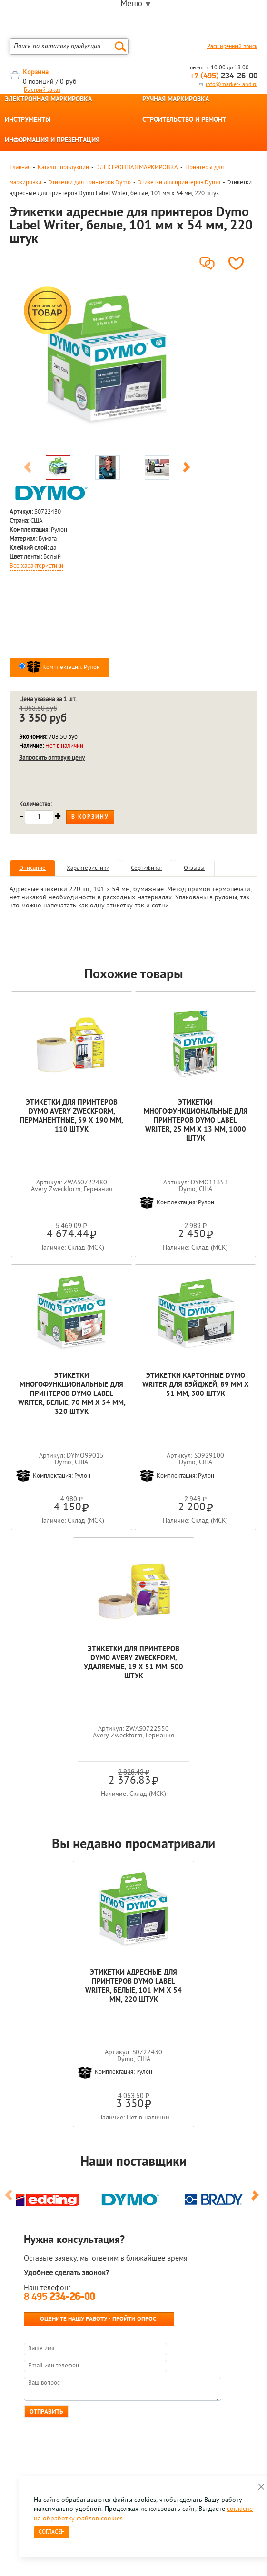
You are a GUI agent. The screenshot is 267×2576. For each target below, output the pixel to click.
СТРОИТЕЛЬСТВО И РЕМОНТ (184, 120)
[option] (107, 367)
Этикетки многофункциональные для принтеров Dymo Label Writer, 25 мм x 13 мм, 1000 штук (195, 1121)
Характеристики (88, 868)
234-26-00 (223, 76)
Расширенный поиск (232, 46)
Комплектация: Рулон (63, 667)
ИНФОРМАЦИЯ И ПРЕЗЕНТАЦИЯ (52, 140)
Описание (32, 868)
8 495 (59, 2297)
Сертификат (146, 868)
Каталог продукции (63, 167)
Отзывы (194, 868)
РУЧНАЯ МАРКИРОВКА (175, 99)
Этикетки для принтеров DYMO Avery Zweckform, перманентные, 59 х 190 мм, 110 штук (71, 1116)
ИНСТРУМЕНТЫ (27, 120)
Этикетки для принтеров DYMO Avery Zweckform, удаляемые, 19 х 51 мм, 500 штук (133, 1663)
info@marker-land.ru (231, 84)
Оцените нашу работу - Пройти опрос (98, 2319)
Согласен (52, 2532)
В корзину (90, 817)
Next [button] (186, 469)
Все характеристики (36, 566)
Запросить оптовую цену (52, 758)
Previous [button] (27, 469)
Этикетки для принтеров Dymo (90, 183)
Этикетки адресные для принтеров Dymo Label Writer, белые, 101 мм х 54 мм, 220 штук (133, 1986)
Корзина (36, 72)
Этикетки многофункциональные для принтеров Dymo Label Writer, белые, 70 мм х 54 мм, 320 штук (71, 1394)
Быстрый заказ (42, 90)
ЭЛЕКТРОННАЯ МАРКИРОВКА (48, 99)
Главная (20, 167)
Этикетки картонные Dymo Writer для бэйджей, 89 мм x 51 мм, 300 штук (195, 1385)
